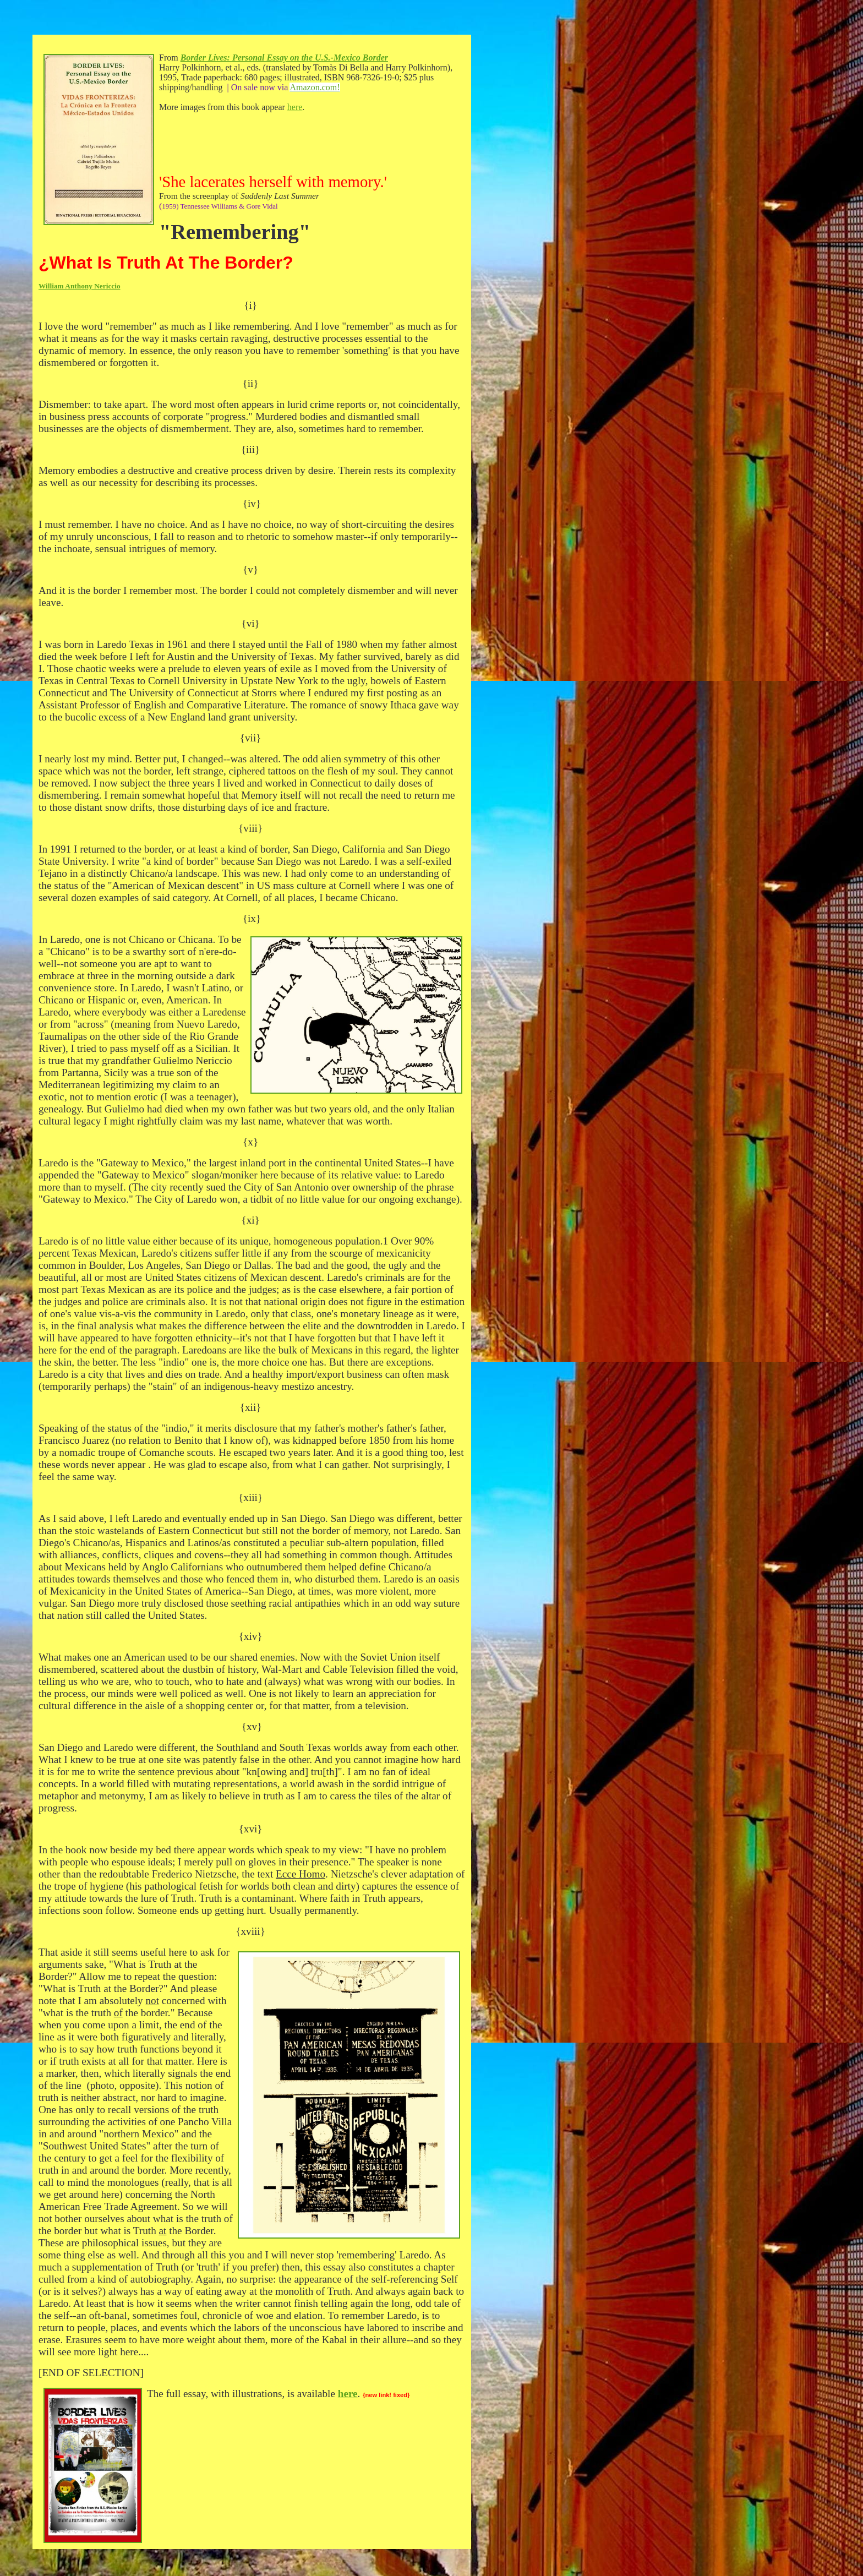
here (295, 107)
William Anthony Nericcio (80, 286)
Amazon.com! (315, 87)
